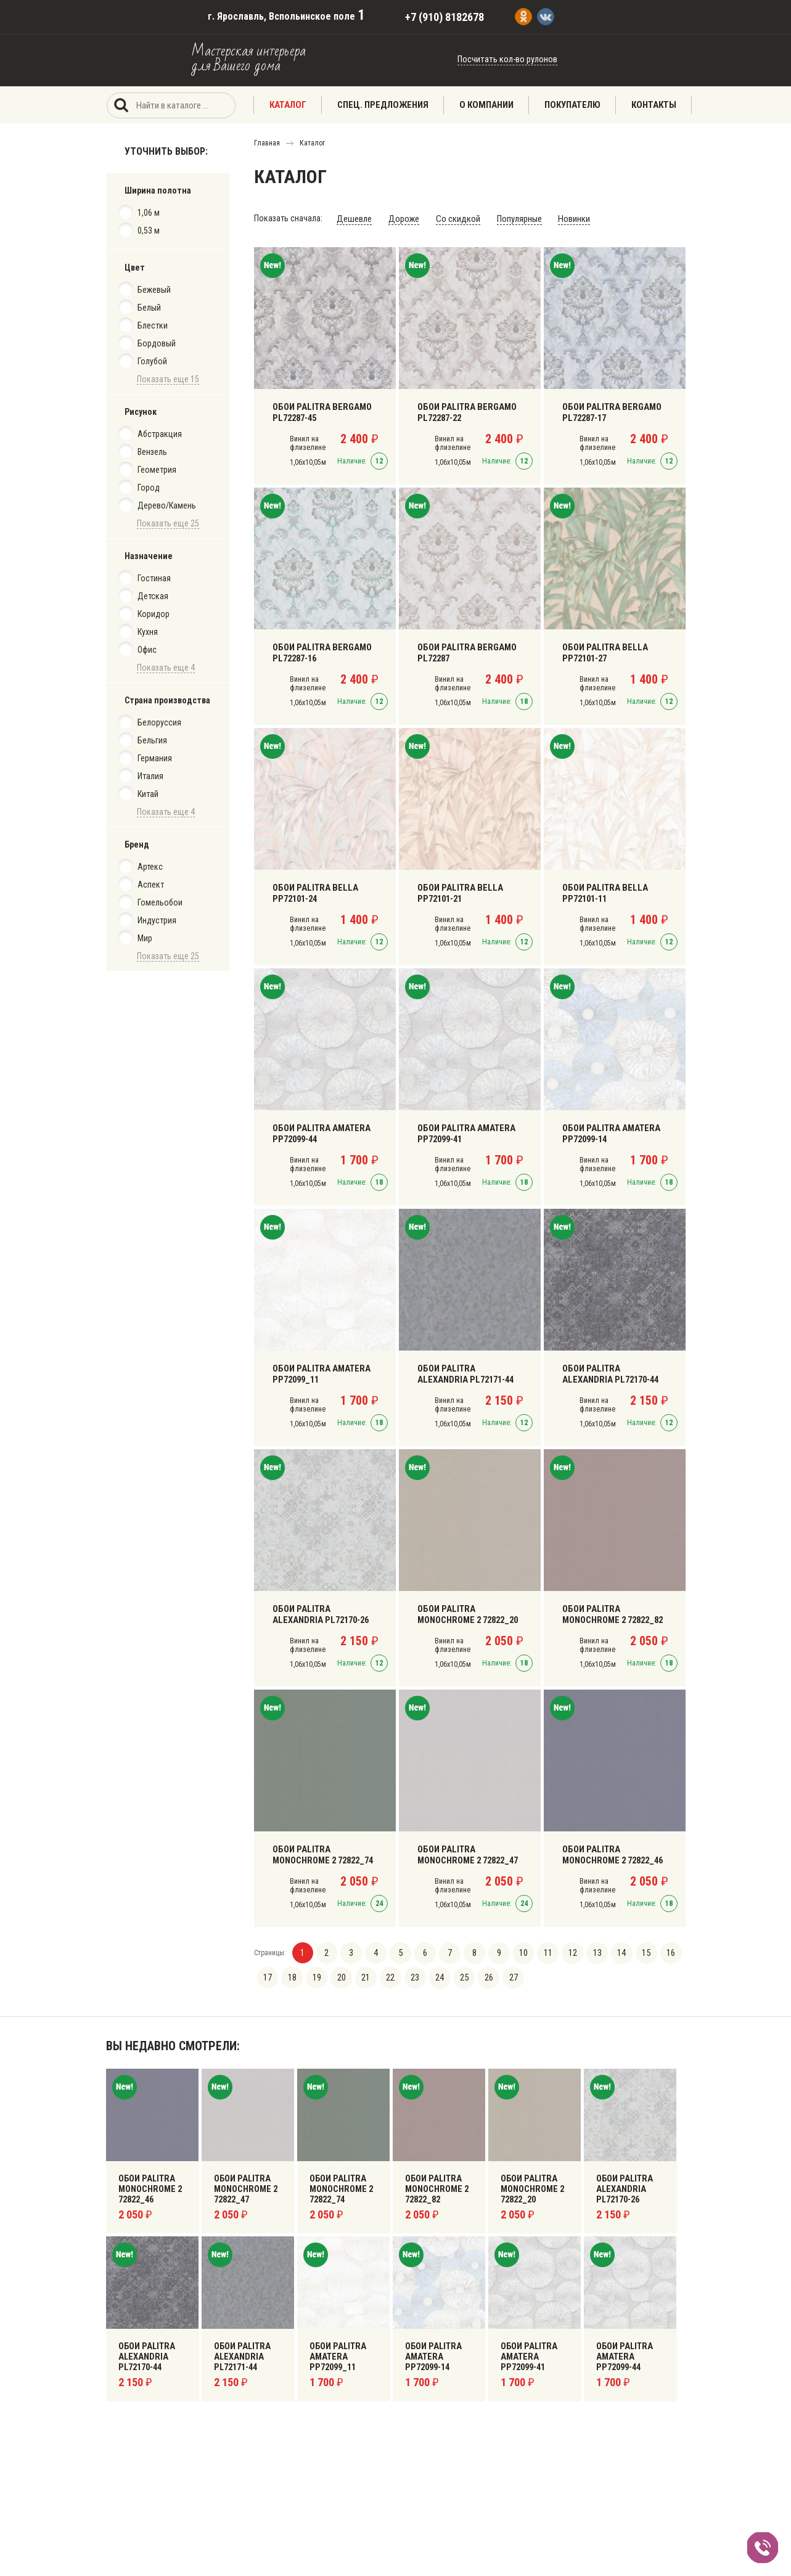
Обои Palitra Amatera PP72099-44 (318, 1131)
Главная (267, 143)
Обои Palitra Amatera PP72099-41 (463, 1131)
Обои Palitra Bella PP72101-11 (601, 891)
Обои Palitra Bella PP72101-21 (456, 891)
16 (663, 1952)
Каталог (287, 104)
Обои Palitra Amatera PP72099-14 (608, 1131)
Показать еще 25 (168, 523)
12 (567, 1952)
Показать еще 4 (166, 668)
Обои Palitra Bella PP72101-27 (601, 650)
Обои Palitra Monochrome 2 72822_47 (466, 1852)
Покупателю (572, 104)
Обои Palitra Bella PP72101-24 (312, 891)
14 (615, 1952)
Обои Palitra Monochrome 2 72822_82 (611, 1612)
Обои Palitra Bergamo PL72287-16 (319, 650)
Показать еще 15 (168, 379)
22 (387, 1976)
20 (339, 1976)
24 (436, 1976)
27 (508, 1976)
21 (363, 1976)
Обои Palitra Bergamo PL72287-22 (463, 410)
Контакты (653, 104)
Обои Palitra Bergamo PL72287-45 (319, 410)
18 (291, 1976)
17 (267, 1976)
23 (412, 1976)
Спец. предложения (382, 104)
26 (484, 1976)
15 (639, 1952)
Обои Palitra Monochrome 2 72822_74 (322, 1852)
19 (315, 1976)
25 (460, 1976)
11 (543, 1952)
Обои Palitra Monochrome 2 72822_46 (611, 1852)
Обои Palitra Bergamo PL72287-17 (608, 410)
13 (591, 1952)
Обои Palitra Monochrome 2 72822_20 (466, 1612)
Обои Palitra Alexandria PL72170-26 (324, 1612)
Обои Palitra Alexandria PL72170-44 (613, 1371)
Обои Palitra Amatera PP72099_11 (318, 1371)
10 (519, 1952)
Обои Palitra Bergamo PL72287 (463, 650)
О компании (486, 104)
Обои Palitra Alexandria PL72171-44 (468, 1371)
